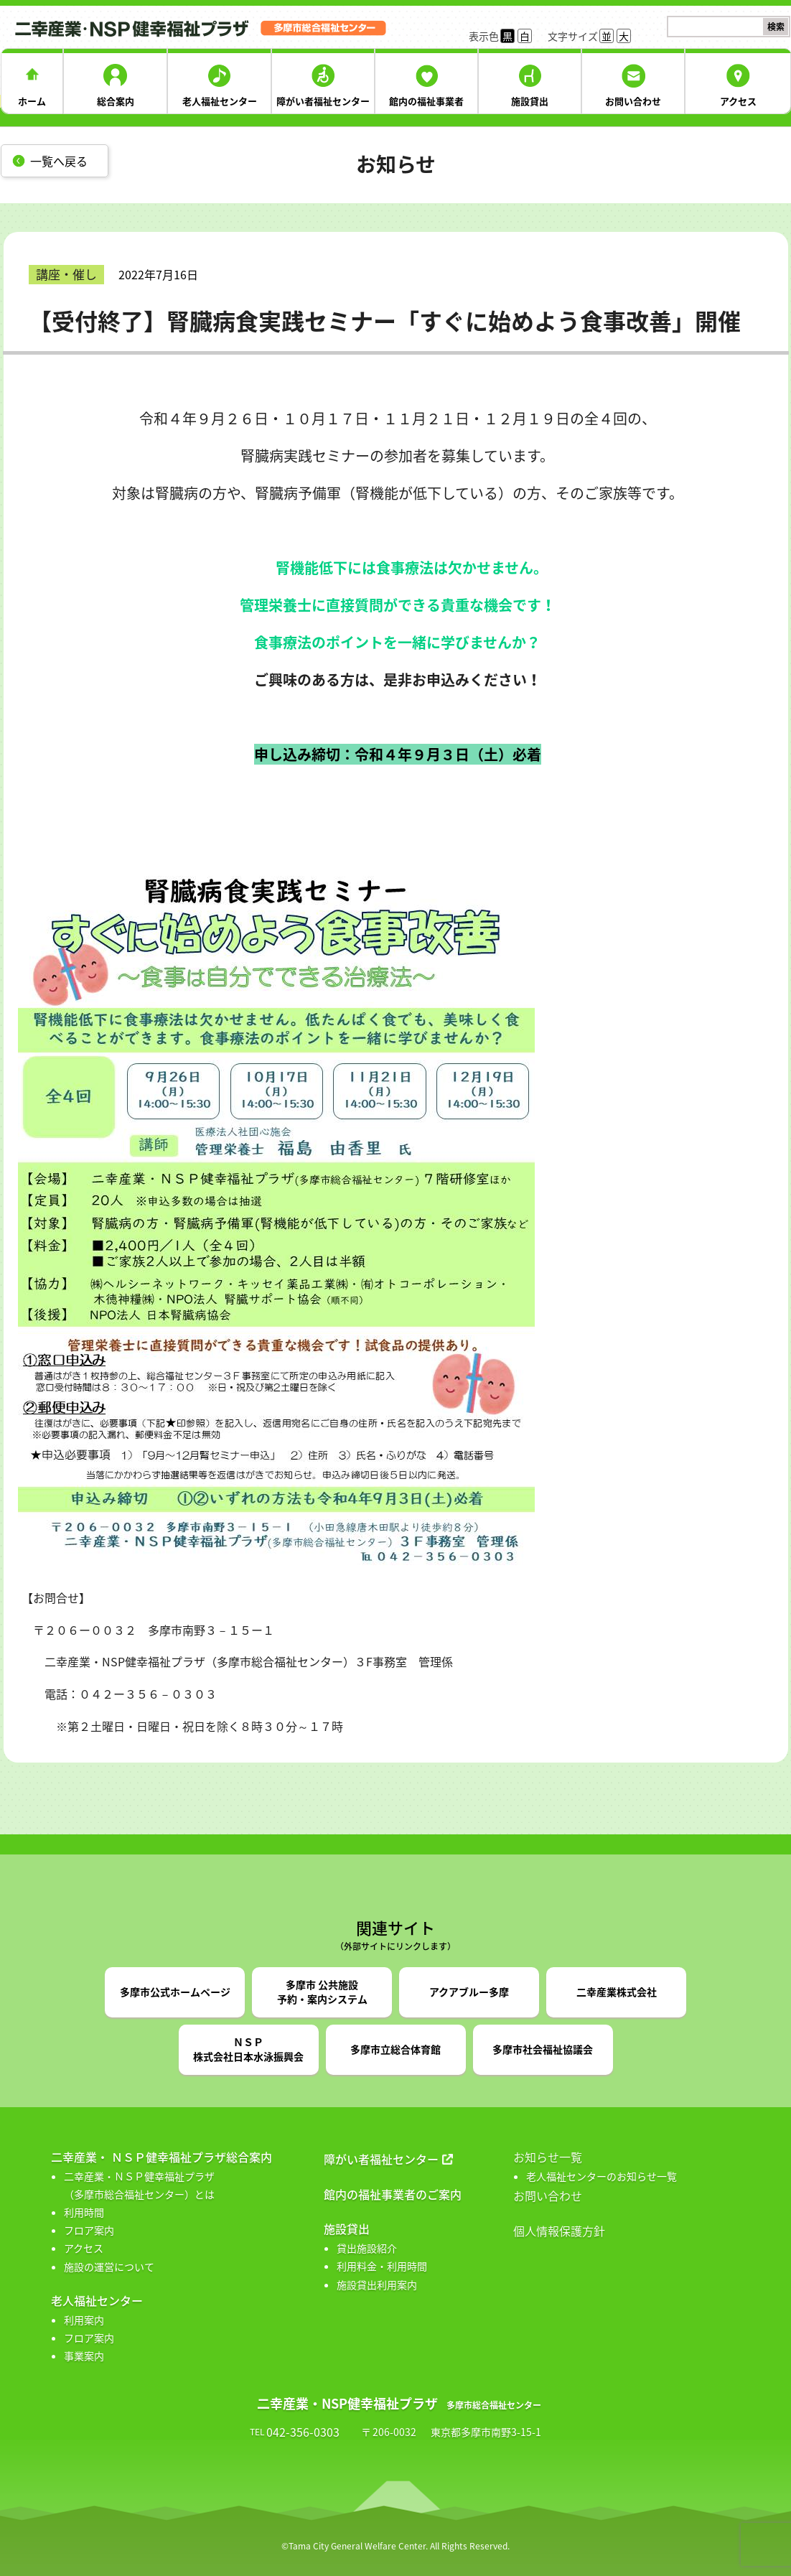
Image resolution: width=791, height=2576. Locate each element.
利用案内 (84, 2320)
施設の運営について (109, 2266)
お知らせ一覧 (547, 2156)
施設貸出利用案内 (377, 2284)
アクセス (738, 101)
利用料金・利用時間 (382, 2266)
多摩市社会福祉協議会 (542, 2049)
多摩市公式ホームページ (175, 1991)
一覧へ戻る (59, 160)
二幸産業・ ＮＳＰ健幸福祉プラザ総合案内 (161, 2156)
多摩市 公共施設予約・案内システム (322, 1991)
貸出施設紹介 (367, 2248)
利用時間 (84, 2212)
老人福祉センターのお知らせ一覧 (601, 2176)
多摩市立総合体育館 (395, 2049)
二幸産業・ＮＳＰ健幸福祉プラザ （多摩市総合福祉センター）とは (139, 2185)
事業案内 (84, 2355)
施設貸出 (529, 101)
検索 (776, 26)
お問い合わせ (633, 101)
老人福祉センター (219, 101)
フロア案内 (89, 2230)
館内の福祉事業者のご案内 (393, 2194)
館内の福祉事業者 (426, 101)
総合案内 (115, 101)
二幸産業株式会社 (616, 1991)
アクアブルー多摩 (469, 1991)
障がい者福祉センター (323, 101)
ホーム (32, 101)
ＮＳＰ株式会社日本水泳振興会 (248, 2049)
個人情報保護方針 (559, 2230)
